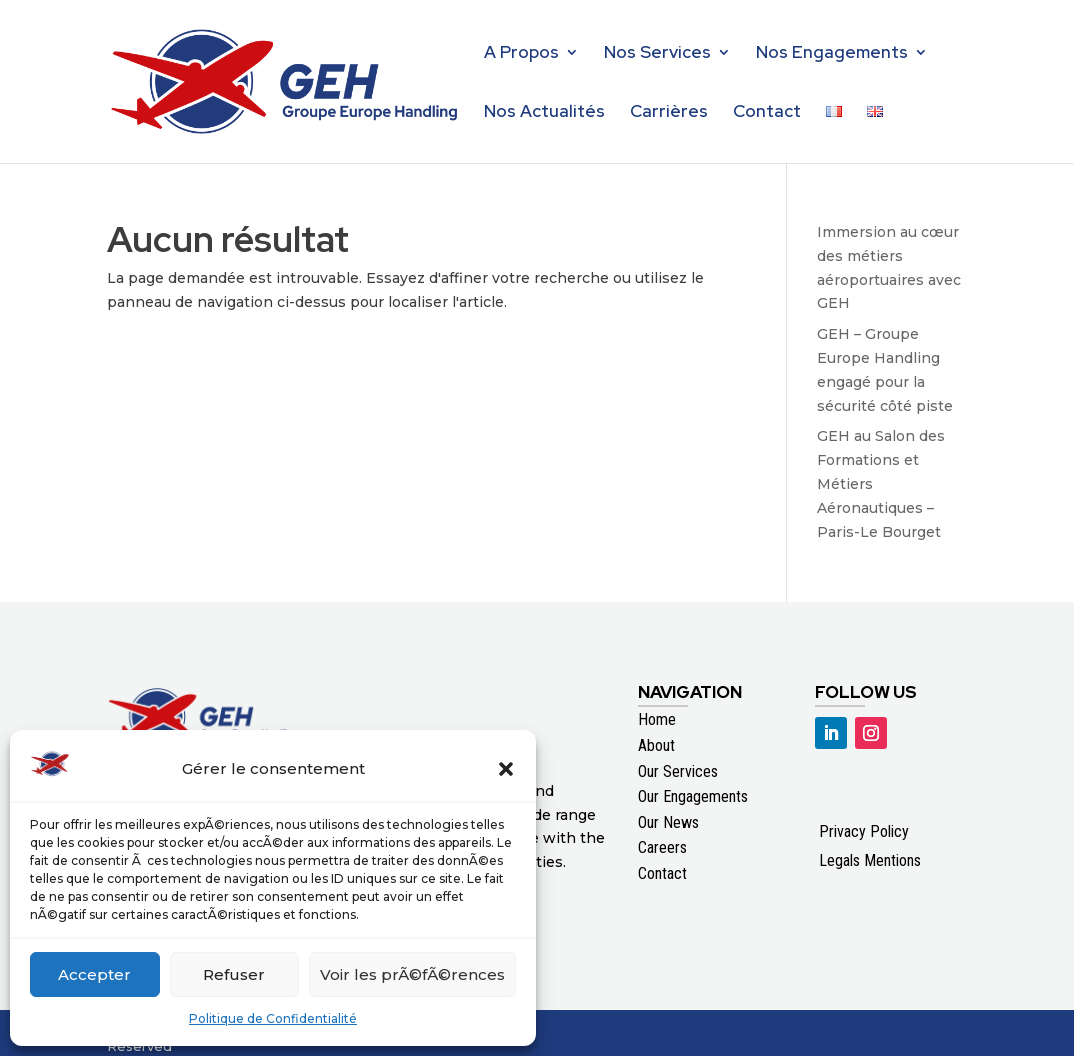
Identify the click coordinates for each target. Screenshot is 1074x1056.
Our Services (678, 771)
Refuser (234, 974)
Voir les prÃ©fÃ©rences (412, 974)
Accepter (94, 974)
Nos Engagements (832, 54)
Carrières (669, 113)
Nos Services (657, 54)
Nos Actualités (544, 113)
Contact (767, 113)
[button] (506, 769)
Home (657, 719)
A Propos (521, 54)
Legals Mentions (870, 860)
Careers (662, 847)
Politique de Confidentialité (273, 1018)
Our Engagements (693, 796)
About (656, 745)
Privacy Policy (864, 831)
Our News (668, 822)
